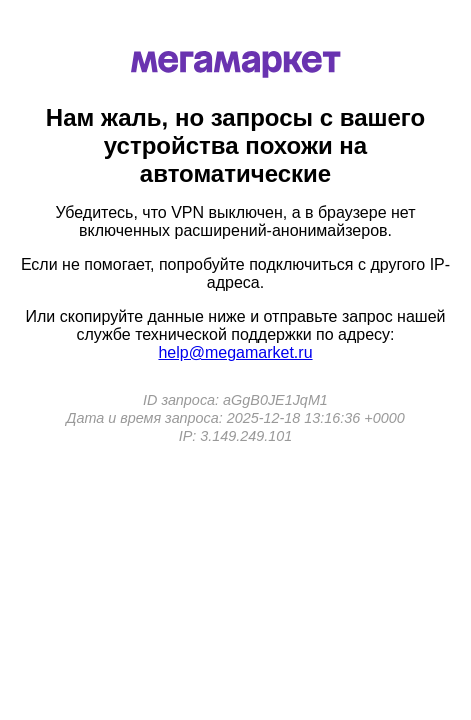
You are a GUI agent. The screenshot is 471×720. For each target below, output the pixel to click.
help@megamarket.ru (235, 352)
